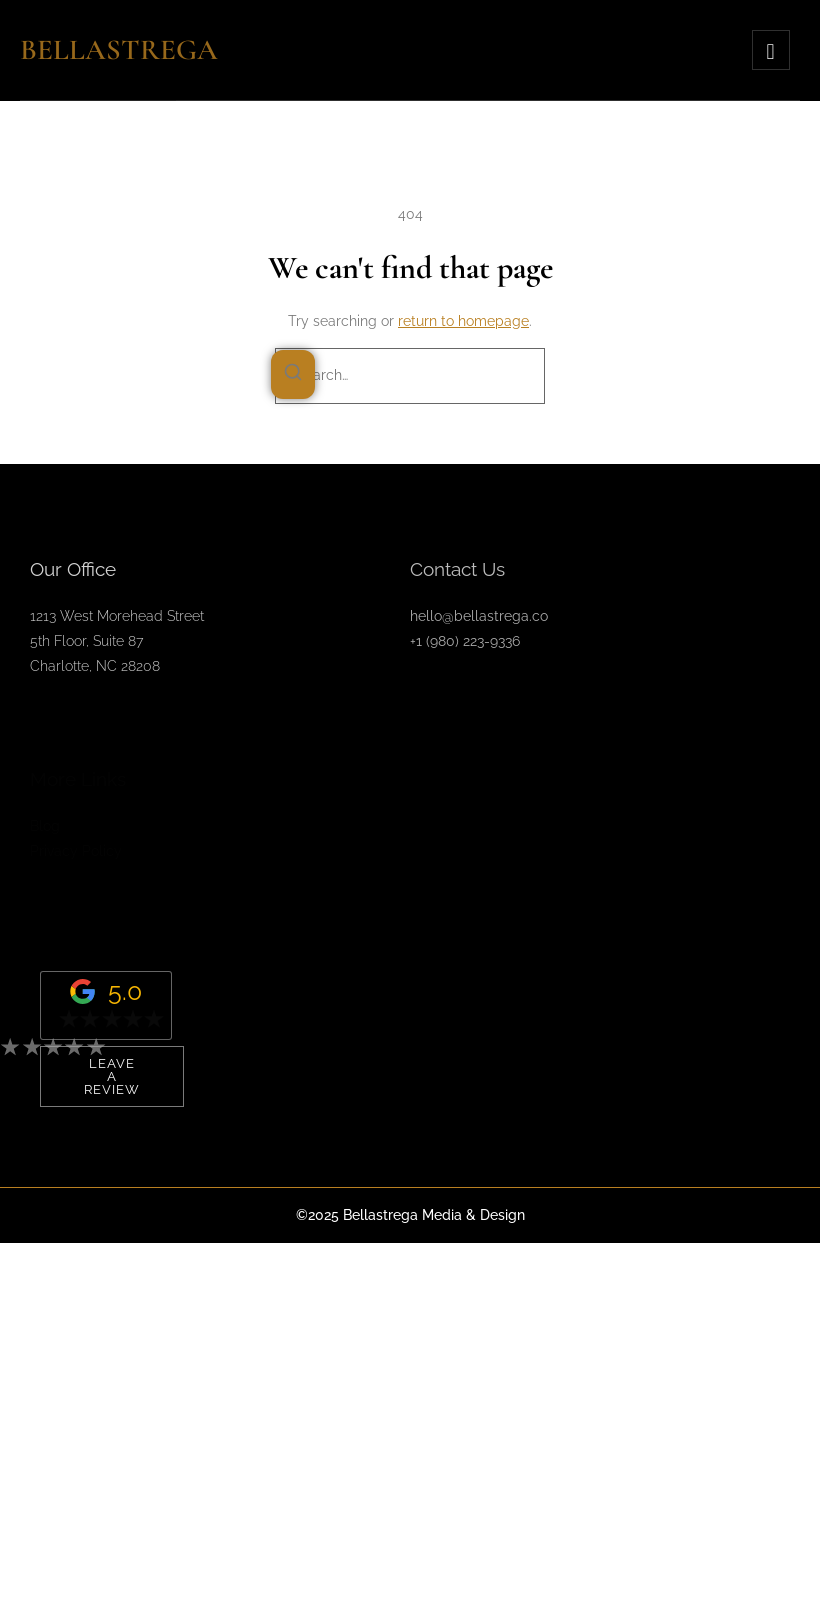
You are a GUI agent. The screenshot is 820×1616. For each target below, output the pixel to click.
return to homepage (463, 321)
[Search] (293, 375)
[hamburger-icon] (771, 50)
